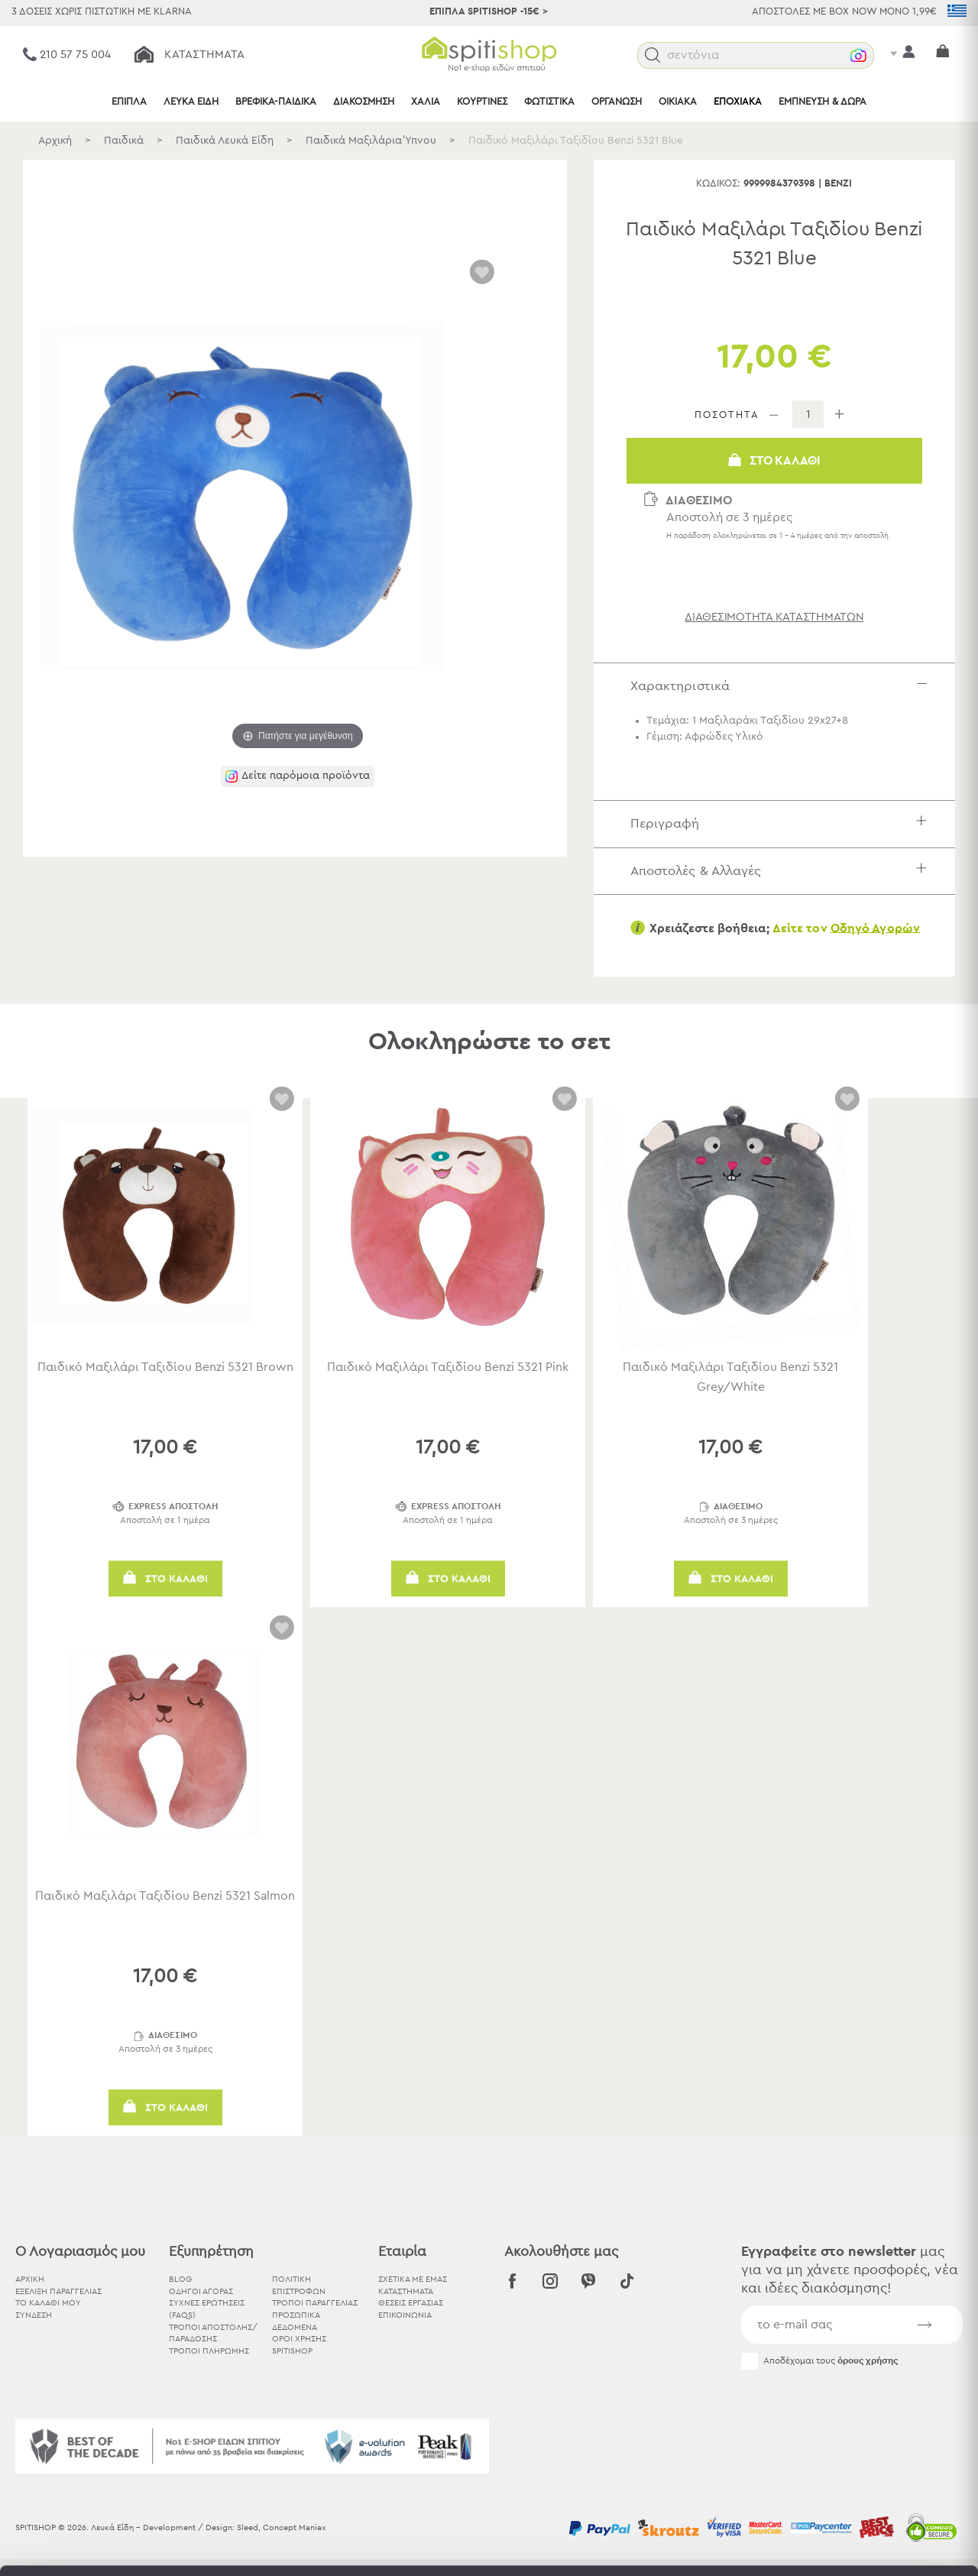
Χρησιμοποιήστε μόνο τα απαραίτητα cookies (850, 2466)
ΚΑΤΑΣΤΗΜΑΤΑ (405, 2291)
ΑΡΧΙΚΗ (29, 2279)
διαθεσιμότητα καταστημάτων (774, 617)
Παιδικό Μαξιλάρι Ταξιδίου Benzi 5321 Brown (165, 1367)
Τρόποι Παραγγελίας (315, 2303)
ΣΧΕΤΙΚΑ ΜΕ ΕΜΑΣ (412, 2279)
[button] (653, 55)
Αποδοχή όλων (850, 2406)
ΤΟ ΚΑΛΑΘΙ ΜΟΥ (48, 2303)
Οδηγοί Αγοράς (201, 2291)
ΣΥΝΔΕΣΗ (33, 2315)
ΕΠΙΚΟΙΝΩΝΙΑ (405, 2315)
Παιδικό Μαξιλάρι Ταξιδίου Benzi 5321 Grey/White (730, 1377)
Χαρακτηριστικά (782, 686)
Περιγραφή (782, 823)
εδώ (479, 2462)
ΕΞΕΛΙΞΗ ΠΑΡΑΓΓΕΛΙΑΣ (58, 2291)
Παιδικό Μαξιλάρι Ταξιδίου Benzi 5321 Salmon (165, 1896)
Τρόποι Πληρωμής (209, 2351)
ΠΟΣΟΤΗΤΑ (727, 415)
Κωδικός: (718, 184)
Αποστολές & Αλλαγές (782, 871)
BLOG (180, 2279)
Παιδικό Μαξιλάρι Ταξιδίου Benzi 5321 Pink (447, 1367)
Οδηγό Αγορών (875, 928)
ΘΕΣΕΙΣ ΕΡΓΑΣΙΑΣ (410, 2303)
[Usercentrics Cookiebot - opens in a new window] (99, 2546)
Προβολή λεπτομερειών (843, 2545)
